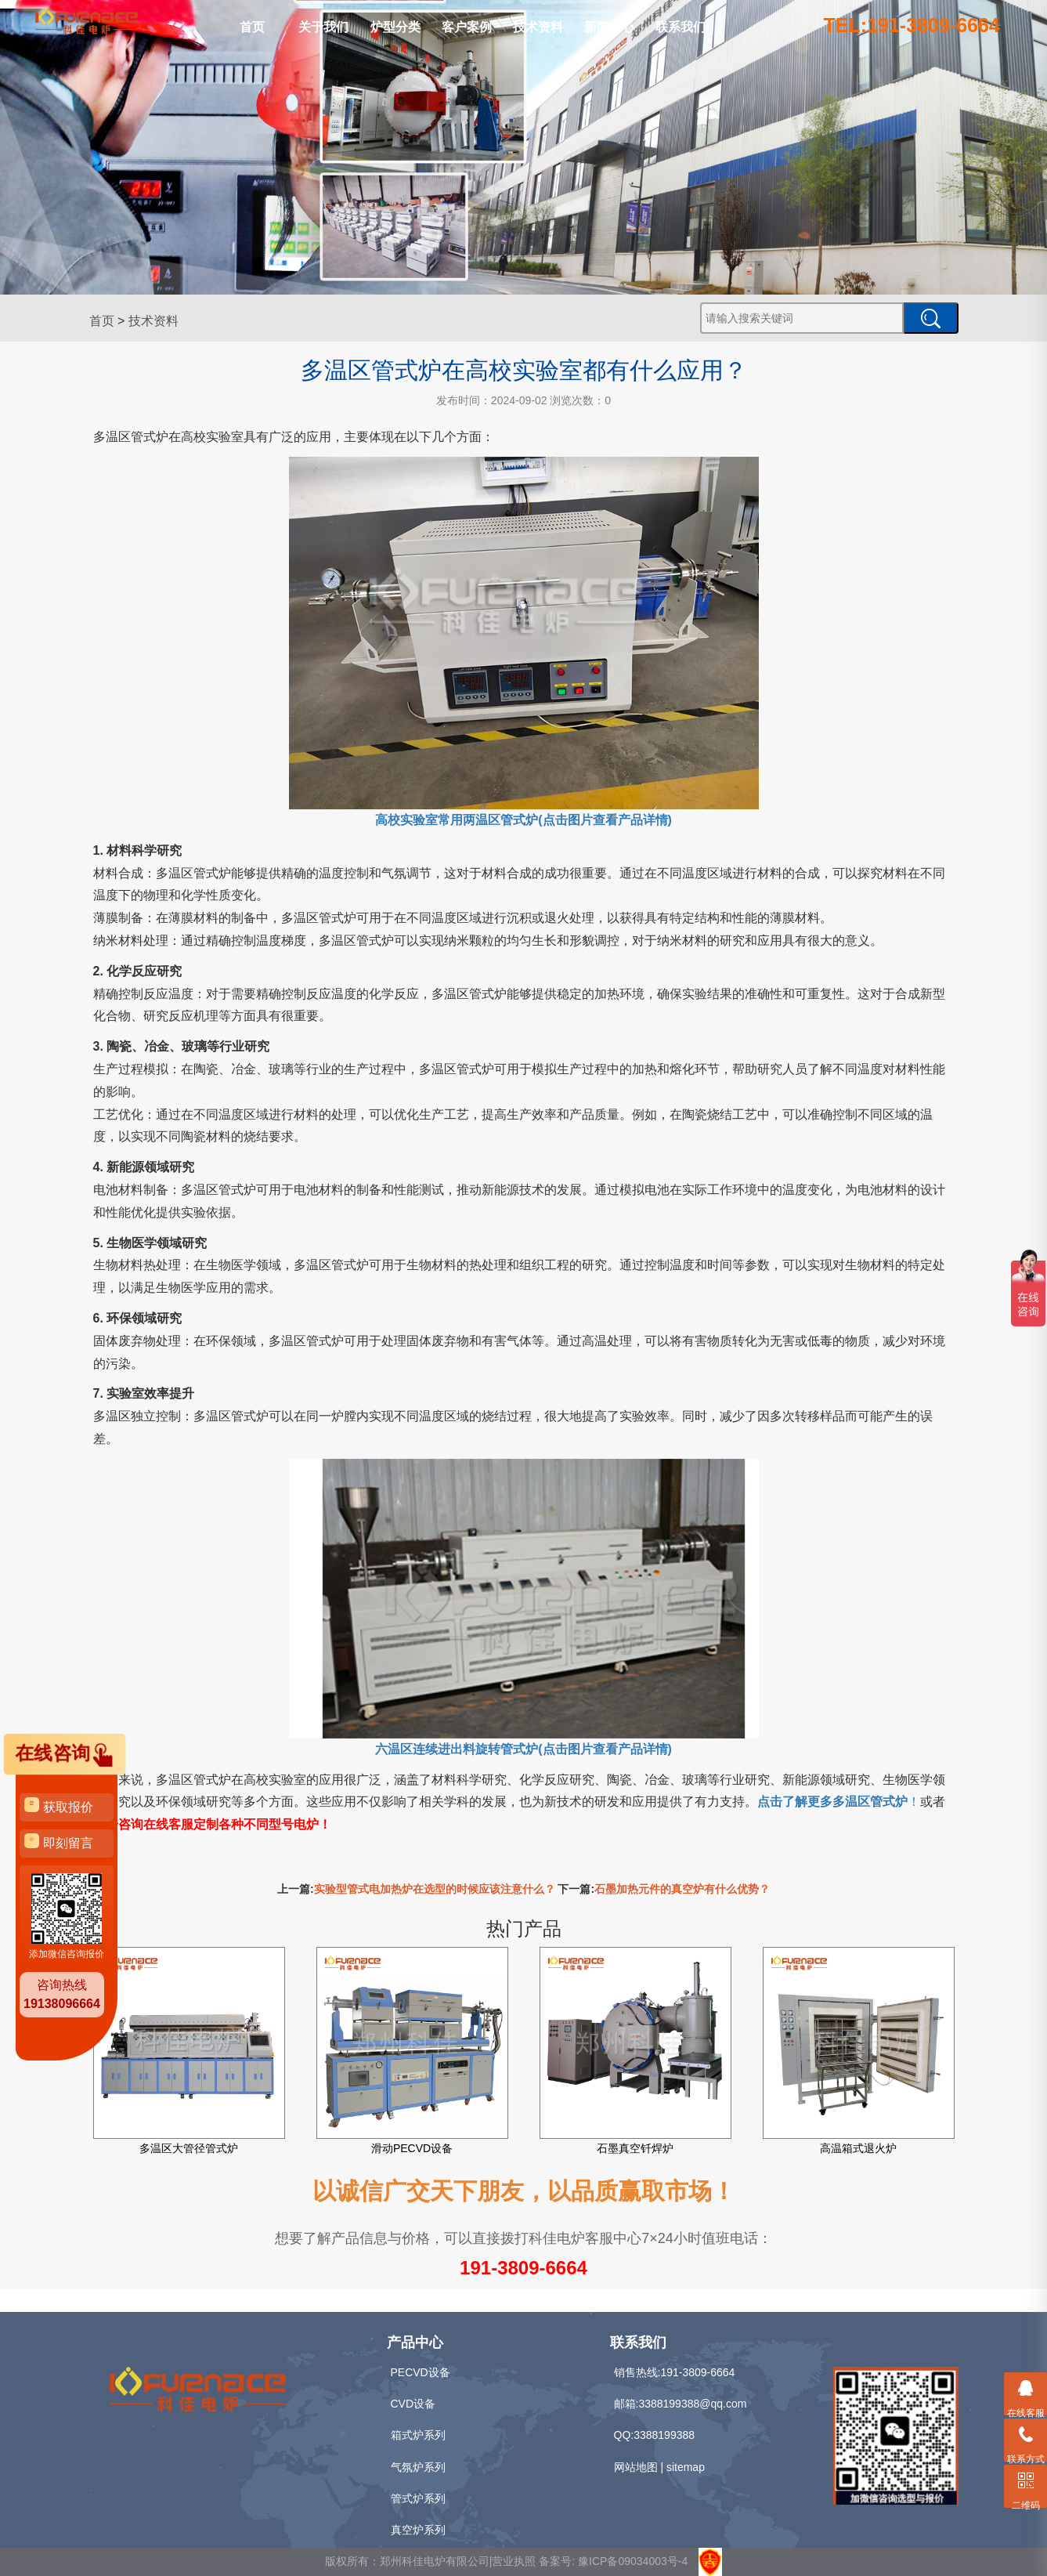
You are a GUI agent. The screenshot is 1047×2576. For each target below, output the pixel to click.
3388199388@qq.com (692, 2403)
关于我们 (323, 27)
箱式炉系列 (418, 2435)
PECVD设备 (420, 2372)
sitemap (685, 2467)
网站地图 (636, 2467)
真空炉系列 (418, 2530)
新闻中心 (609, 27)
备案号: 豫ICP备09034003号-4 (613, 2561)
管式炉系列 (418, 2498)
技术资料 (538, 27)
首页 (252, 27)
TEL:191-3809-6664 (912, 25)
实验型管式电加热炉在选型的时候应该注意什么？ (434, 1889)
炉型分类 (395, 27)
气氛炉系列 (418, 2467)
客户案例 (467, 27)
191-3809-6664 (523, 2267)
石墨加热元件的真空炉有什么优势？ (682, 1889)
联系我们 (680, 27)
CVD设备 (413, 2403)
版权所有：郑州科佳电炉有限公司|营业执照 (432, 2561)
